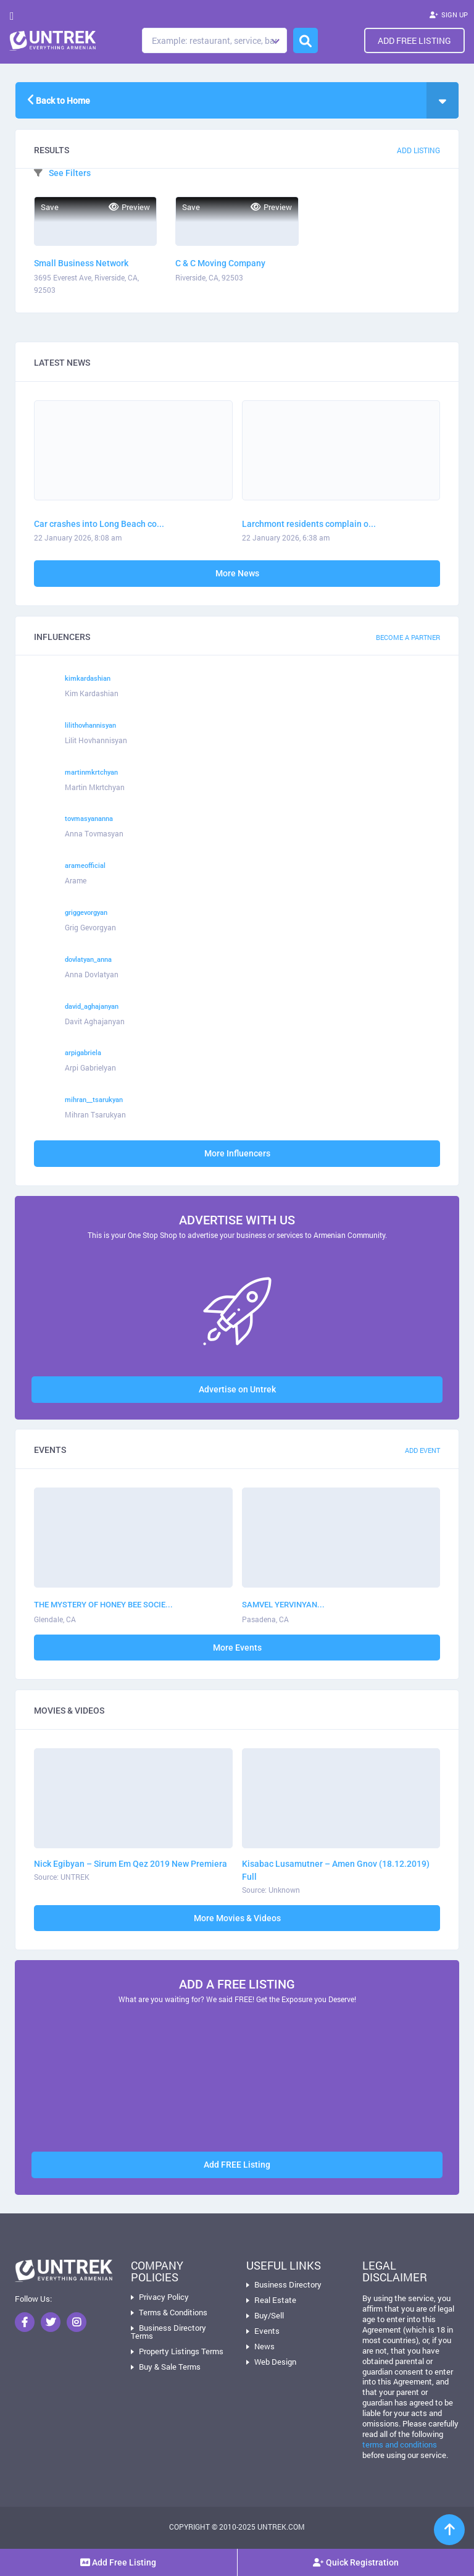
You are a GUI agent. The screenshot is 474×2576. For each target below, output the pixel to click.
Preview (129, 207)
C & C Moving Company (220, 263)
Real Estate (275, 2299)
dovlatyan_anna (88, 960)
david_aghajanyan (91, 1007)
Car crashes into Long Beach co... (99, 524)
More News (237, 573)
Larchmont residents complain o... (309, 524)
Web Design (275, 2361)
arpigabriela (83, 1053)
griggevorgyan (86, 913)
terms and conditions (399, 2444)
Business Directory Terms (168, 2331)
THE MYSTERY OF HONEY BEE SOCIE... (103, 1604)
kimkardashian (87, 679)
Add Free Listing (414, 40)
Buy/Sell (269, 2315)
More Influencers (237, 1153)
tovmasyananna (89, 819)
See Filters (62, 173)
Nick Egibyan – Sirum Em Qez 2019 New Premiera (130, 1864)
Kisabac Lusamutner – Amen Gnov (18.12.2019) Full (336, 1870)
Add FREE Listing (237, 2165)
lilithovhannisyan (90, 726)
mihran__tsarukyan (94, 1100)
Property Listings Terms (181, 2351)
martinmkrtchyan (91, 772)
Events (267, 2330)
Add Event (422, 1450)
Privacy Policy (164, 2296)
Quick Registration (356, 2562)
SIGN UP (449, 16)
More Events (237, 1647)
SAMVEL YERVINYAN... (283, 1604)
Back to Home (59, 99)
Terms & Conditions (173, 2312)
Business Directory (288, 2284)
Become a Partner (408, 637)
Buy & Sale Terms (170, 2366)
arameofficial (85, 866)
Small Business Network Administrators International (90, 264)
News (264, 2346)
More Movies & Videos (237, 1918)
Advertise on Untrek (237, 1389)
